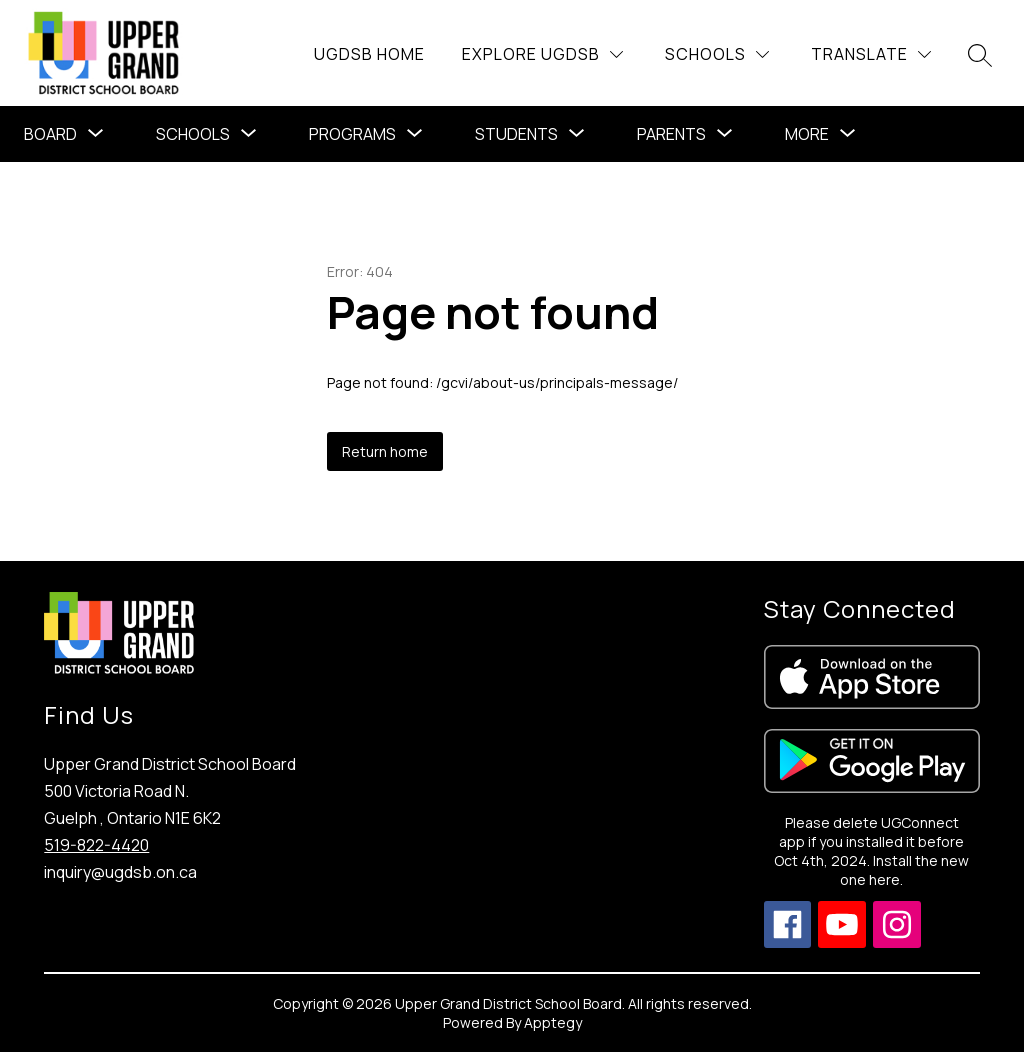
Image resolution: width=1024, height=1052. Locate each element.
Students (516, 134)
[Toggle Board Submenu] (96, 134)
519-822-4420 (96, 845)
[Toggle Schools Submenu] (249, 134)
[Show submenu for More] (807, 134)
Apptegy (553, 1022)
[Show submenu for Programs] (352, 134)
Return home (385, 451)
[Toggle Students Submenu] (577, 134)
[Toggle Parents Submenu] (725, 134)
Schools (193, 134)
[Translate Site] (871, 54)
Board (50, 134)
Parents (671, 134)
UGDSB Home (369, 54)
